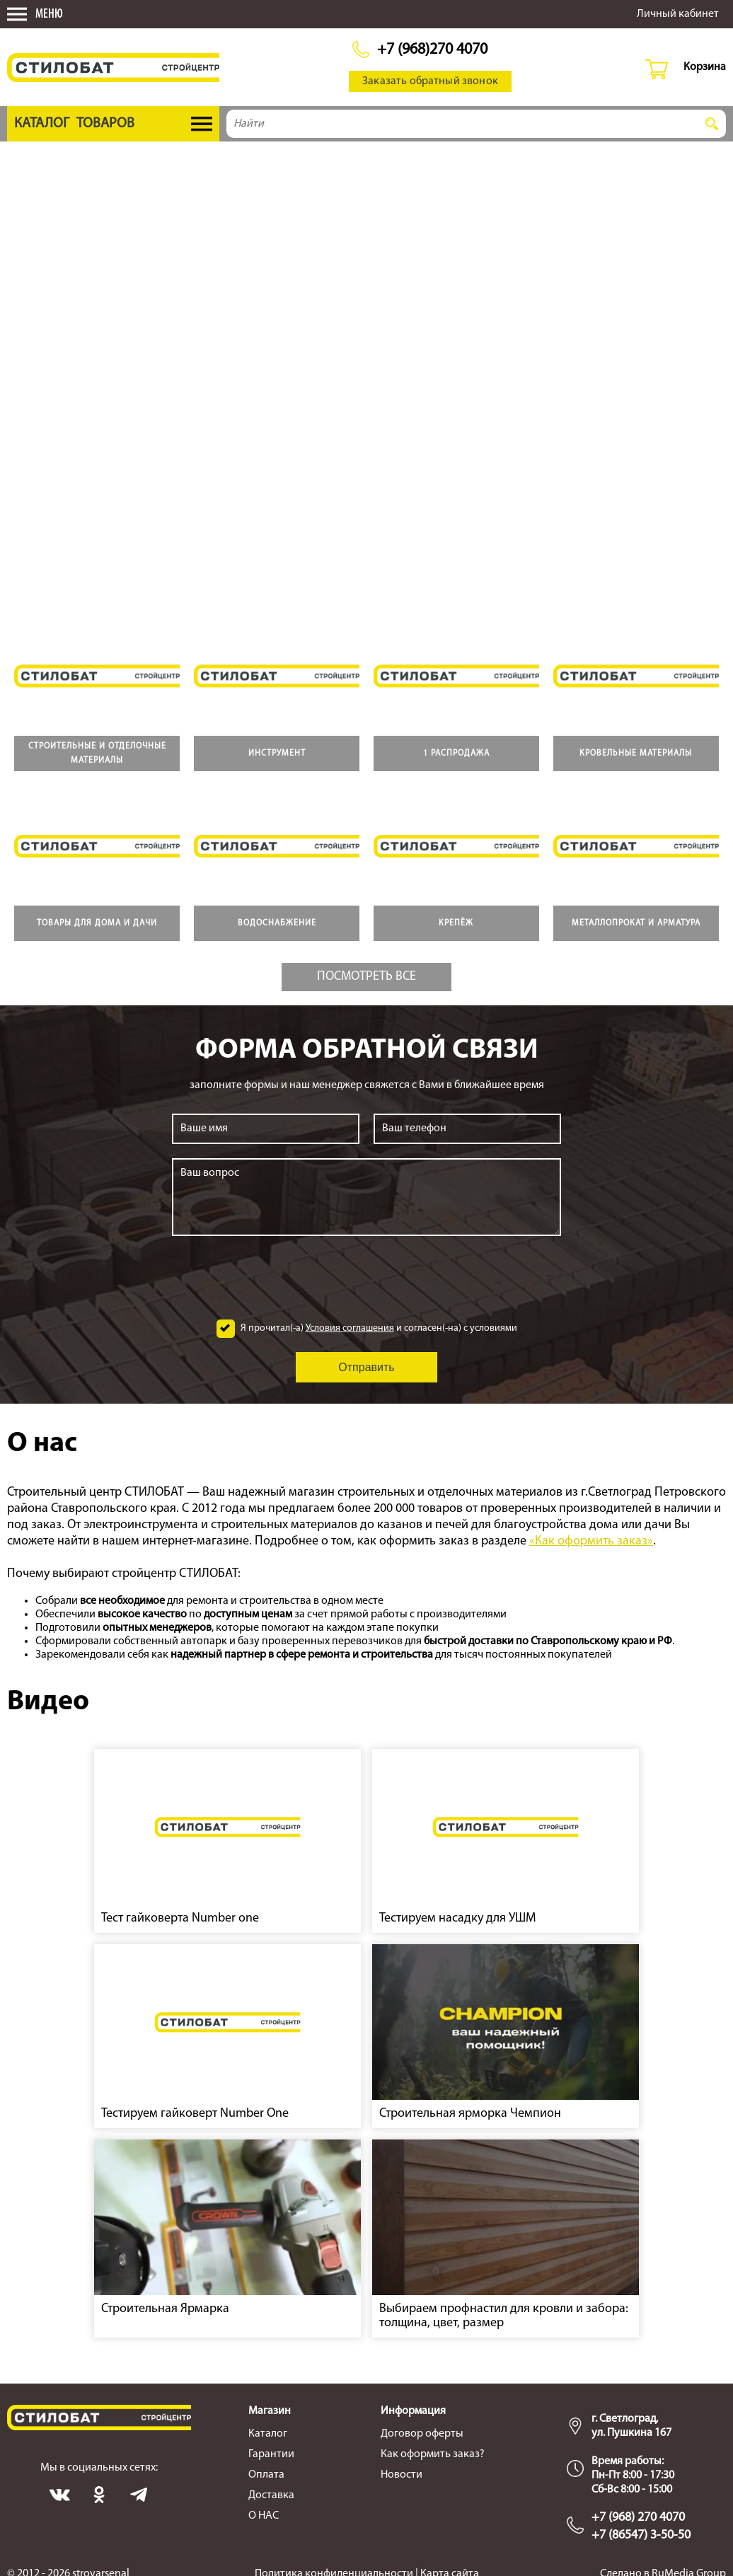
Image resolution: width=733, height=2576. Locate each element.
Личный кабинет (678, 14)
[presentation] (366, 1277)
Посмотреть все (366, 976)
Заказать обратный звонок (430, 81)
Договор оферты (422, 2433)
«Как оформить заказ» (591, 1541)
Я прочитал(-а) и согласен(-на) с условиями (379, 1328)
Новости (401, 2474)
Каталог (267, 2433)
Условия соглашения (350, 1328)
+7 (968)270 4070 (432, 50)
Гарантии (271, 2454)
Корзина (704, 67)
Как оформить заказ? (433, 2454)
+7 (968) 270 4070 (638, 2517)
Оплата (266, 2474)
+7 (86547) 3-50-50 (641, 2535)
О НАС (263, 2516)
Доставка (271, 2495)
